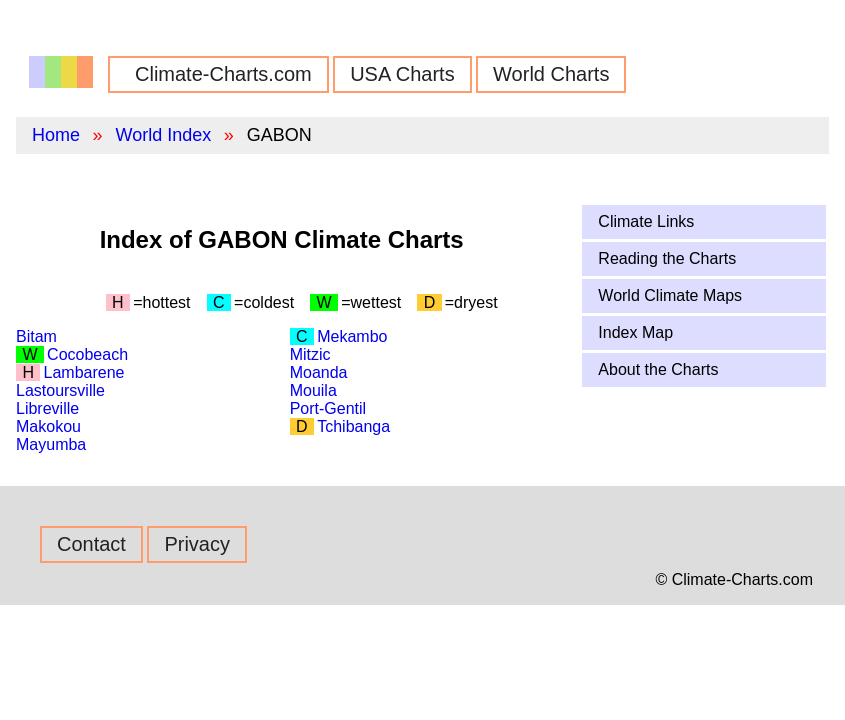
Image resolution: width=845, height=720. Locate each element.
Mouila (313, 390)
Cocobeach (87, 354)
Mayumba (51, 444)
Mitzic (310, 354)
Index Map (635, 332)
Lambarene (84, 372)
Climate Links (646, 221)
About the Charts (658, 369)
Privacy (197, 544)
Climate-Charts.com (223, 74)
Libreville (47, 408)
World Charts (551, 74)
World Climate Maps (670, 295)
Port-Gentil (328, 408)
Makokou (48, 426)
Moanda (319, 372)
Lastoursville (60, 390)
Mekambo (352, 336)
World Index (163, 135)
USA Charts (402, 74)
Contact (91, 544)
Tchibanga (353, 426)
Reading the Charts (667, 258)
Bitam (36, 336)
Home (56, 135)
